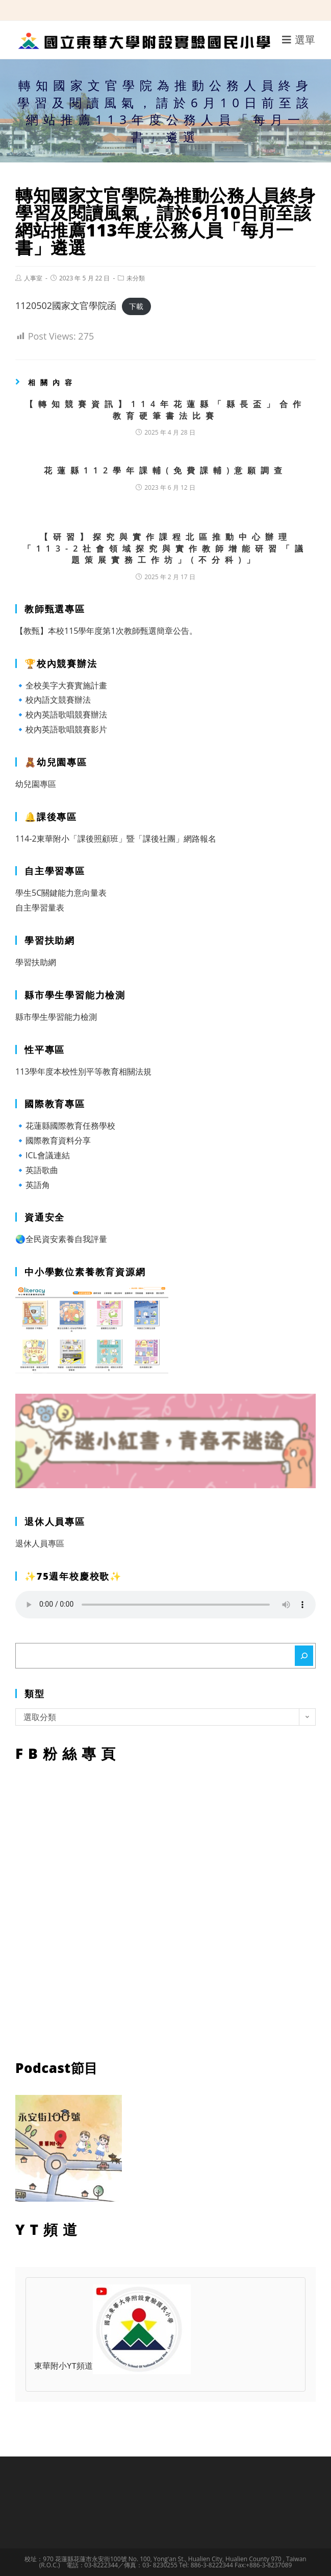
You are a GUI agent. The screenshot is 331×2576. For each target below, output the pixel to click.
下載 (136, 306)
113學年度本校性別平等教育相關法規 (83, 1071)
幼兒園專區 (35, 784)
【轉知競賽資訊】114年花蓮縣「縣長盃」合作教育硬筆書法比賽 (165, 409)
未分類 (135, 278)
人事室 (33, 278)
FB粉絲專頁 (165, 1908)
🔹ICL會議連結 (42, 1155)
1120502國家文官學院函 (65, 305)
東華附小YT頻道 (112, 2366)
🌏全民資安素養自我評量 (61, 1239)
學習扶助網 (35, 962)
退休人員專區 (39, 1543)
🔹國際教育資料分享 (53, 1140)
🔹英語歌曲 (36, 1170)
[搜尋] (304, 1655)
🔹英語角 (32, 1184)
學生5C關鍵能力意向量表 (61, 892)
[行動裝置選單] (299, 39)
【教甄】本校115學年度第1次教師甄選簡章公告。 (106, 630)
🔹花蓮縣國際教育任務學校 (65, 1125)
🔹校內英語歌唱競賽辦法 (61, 714)
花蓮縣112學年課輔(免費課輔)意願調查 (166, 470)
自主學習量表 (39, 907)
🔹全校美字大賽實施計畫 (61, 685)
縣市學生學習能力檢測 (56, 1016)
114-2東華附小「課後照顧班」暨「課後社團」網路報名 (115, 838)
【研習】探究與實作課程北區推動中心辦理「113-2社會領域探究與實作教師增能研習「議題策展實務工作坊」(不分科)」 (166, 548)
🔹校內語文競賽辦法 (53, 699)
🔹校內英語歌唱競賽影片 (61, 729)
